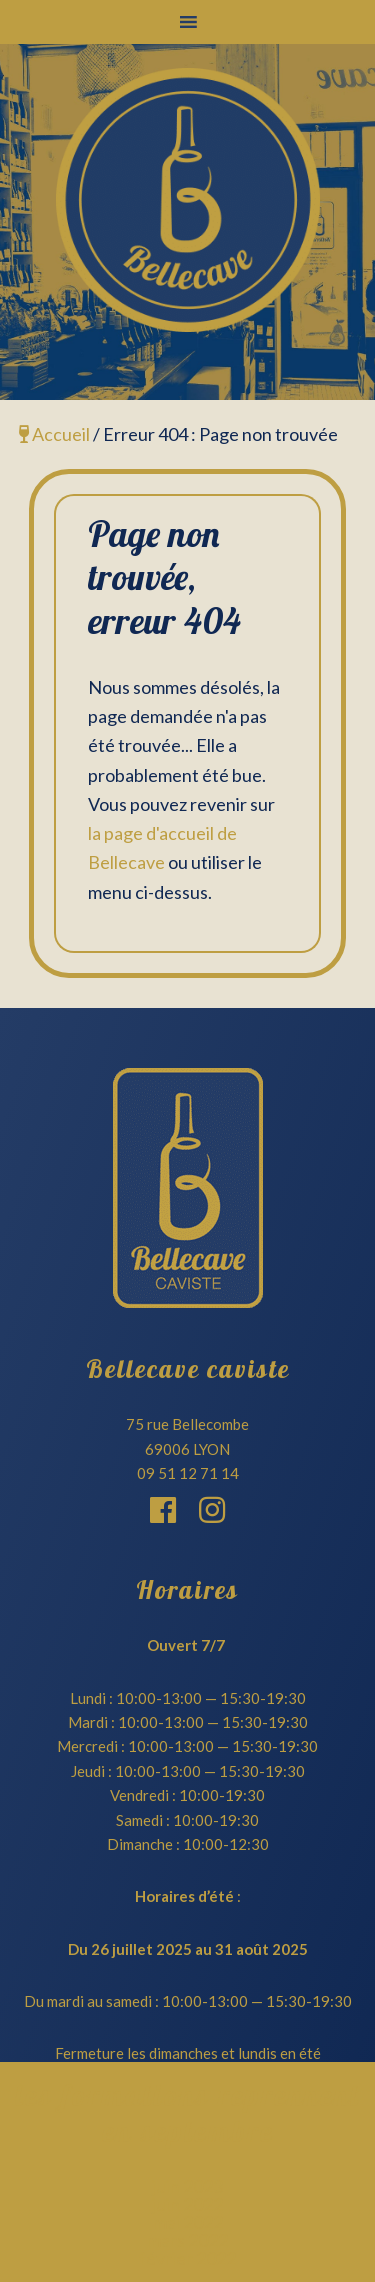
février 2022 (187, 2258)
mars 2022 (187, 2240)
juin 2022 (187, 2204)
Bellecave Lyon (187, 200)
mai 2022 (188, 2222)
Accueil (54, 434)
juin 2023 (187, 2186)
